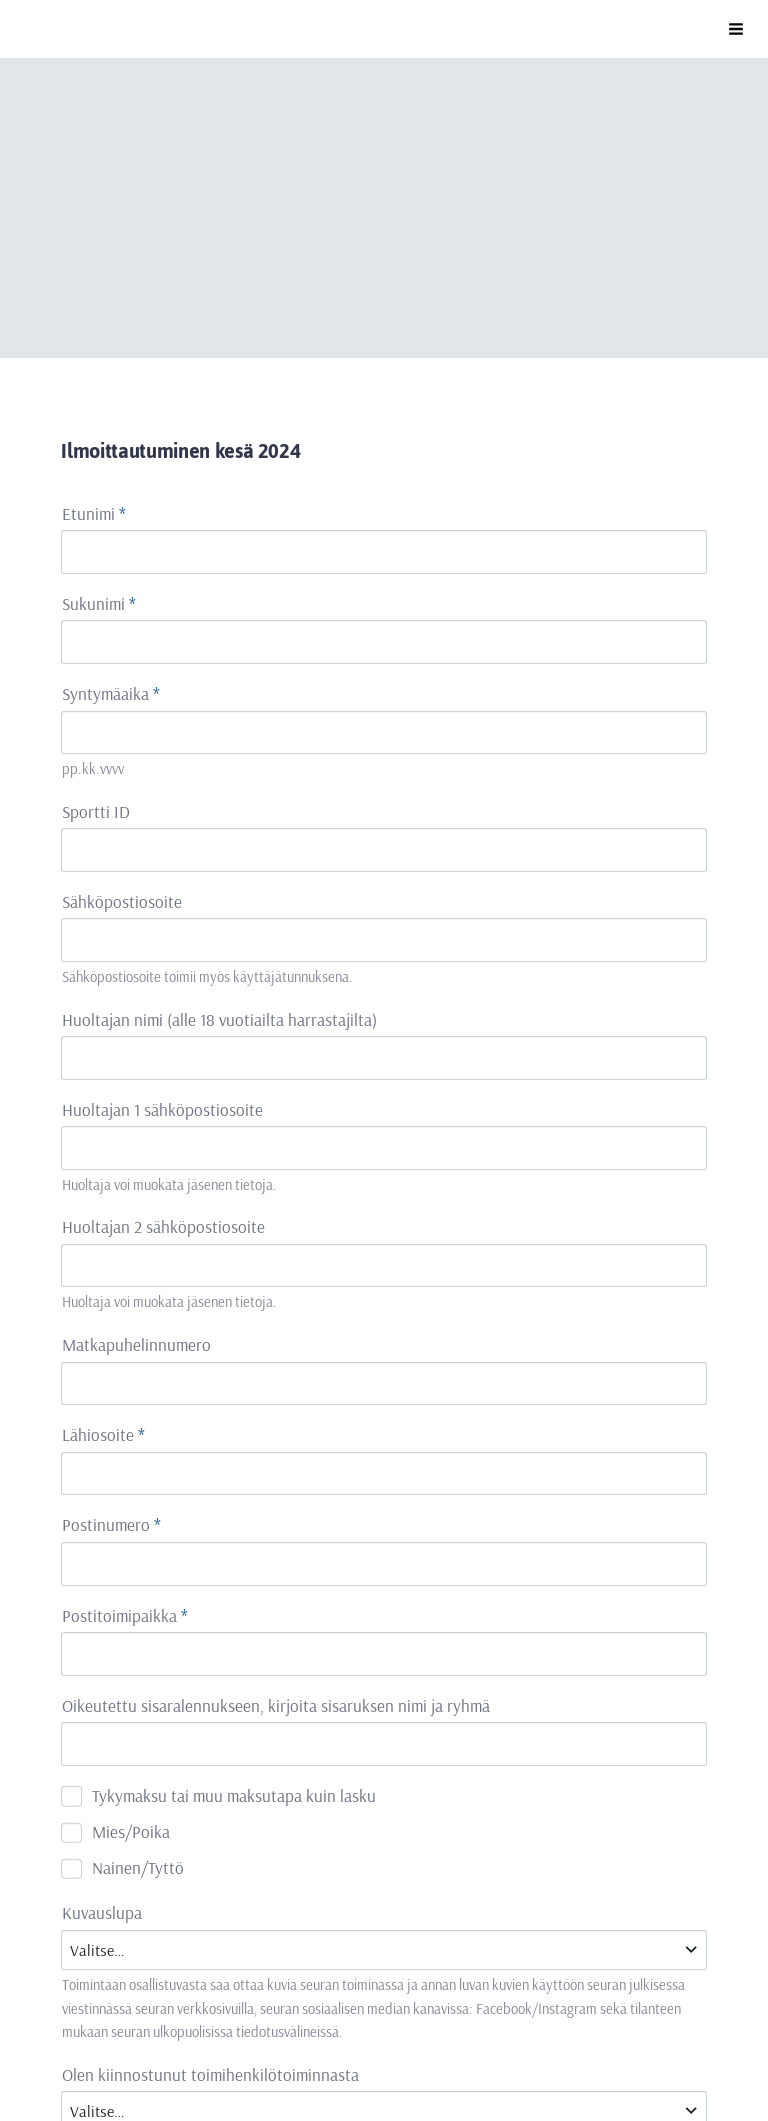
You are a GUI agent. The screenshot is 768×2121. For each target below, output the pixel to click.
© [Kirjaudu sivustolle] (69, 2018)
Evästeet (226, 2058)
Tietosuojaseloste (122, 2058)
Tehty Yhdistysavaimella (410, 2057)
